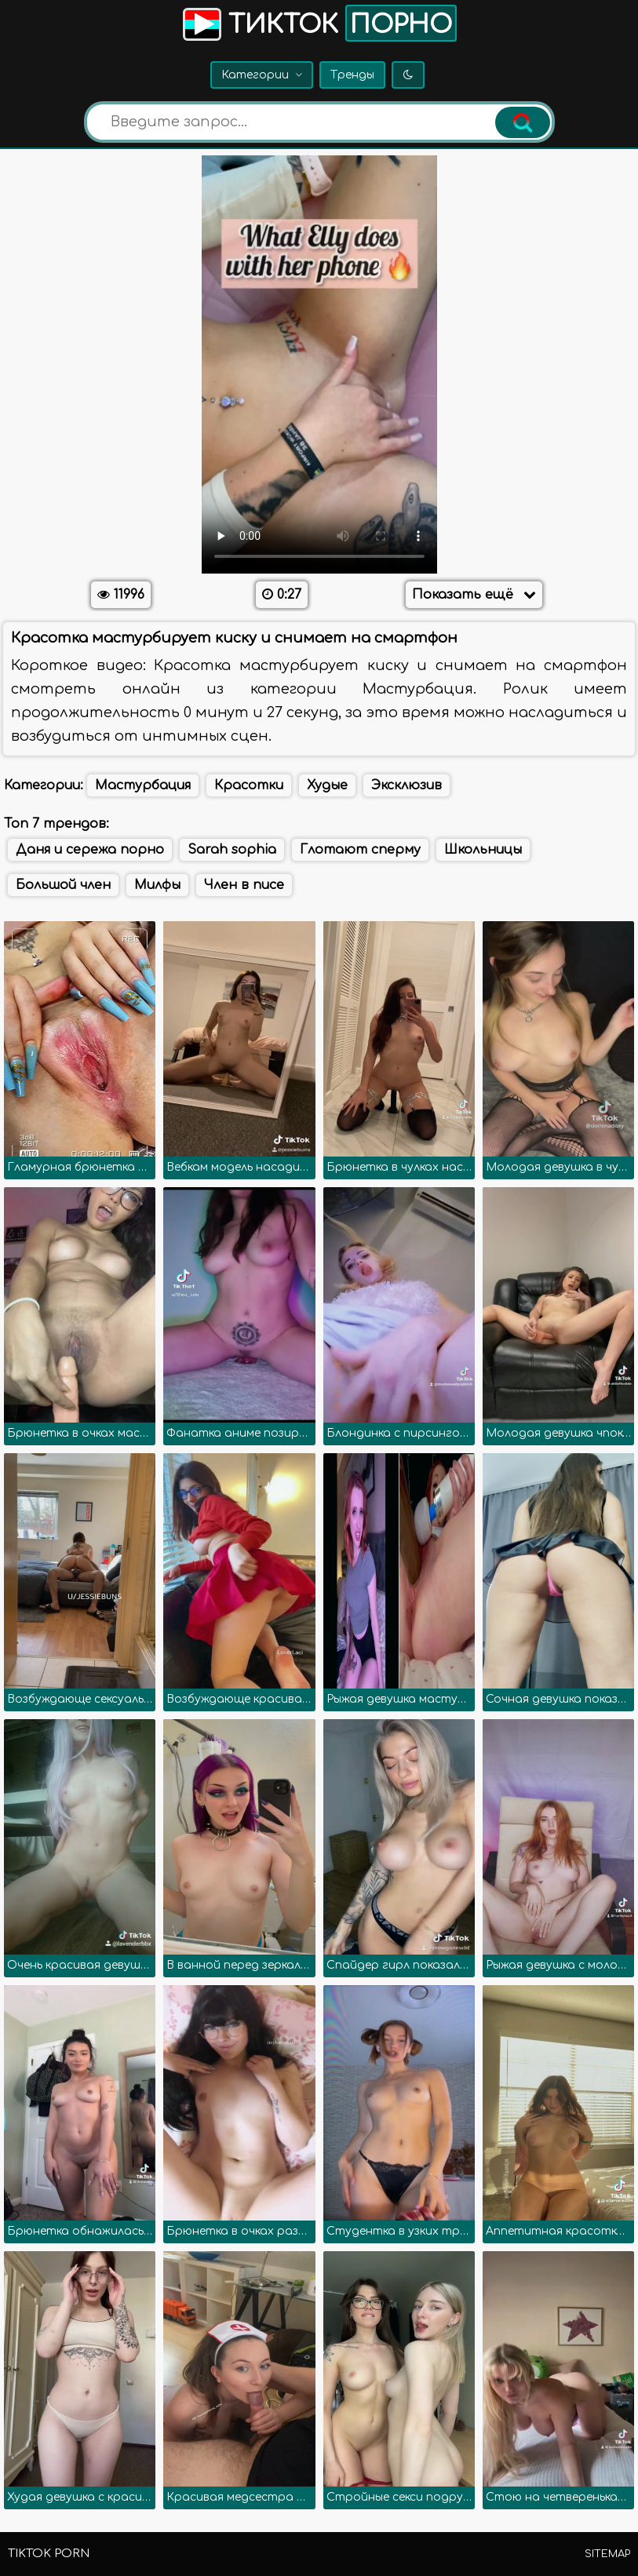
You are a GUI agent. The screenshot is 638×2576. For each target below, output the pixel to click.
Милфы (157, 885)
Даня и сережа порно (90, 850)
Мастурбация (143, 785)
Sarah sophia (232, 850)
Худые (327, 785)
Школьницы (483, 850)
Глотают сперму (360, 850)
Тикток (318, 23)
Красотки (248, 785)
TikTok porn (48, 2553)
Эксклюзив (406, 785)
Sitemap (607, 2554)
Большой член (63, 885)
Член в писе (244, 885)
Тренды (352, 75)
